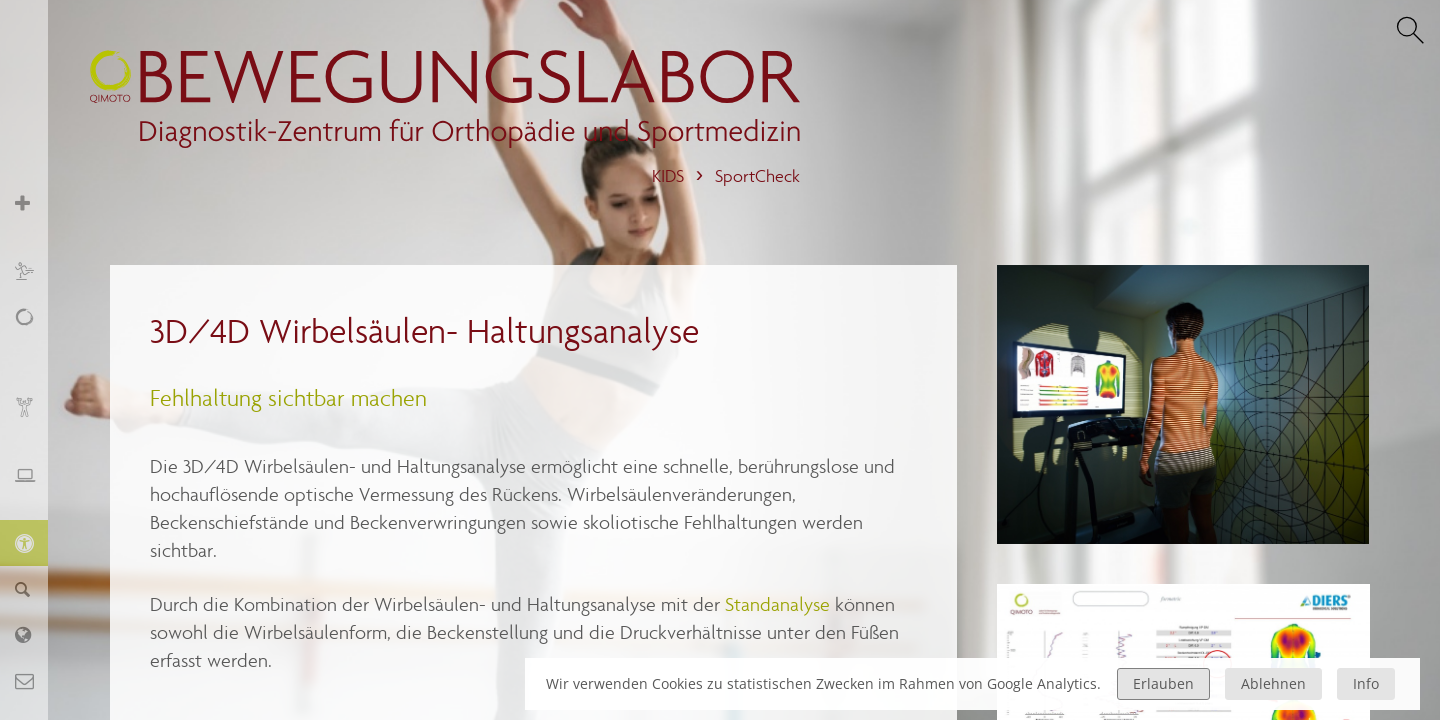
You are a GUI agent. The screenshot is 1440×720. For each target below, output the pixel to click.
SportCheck (757, 176)
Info (1366, 683)
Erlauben (1163, 683)
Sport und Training (34, 270)
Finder (34, 588)
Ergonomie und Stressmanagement (34, 485)
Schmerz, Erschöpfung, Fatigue (34, 338)
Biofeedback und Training (34, 417)
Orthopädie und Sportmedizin (34, 213)
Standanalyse (780, 604)
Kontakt (34, 680)
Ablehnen (1273, 683)
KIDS (668, 176)
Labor (34, 634)
